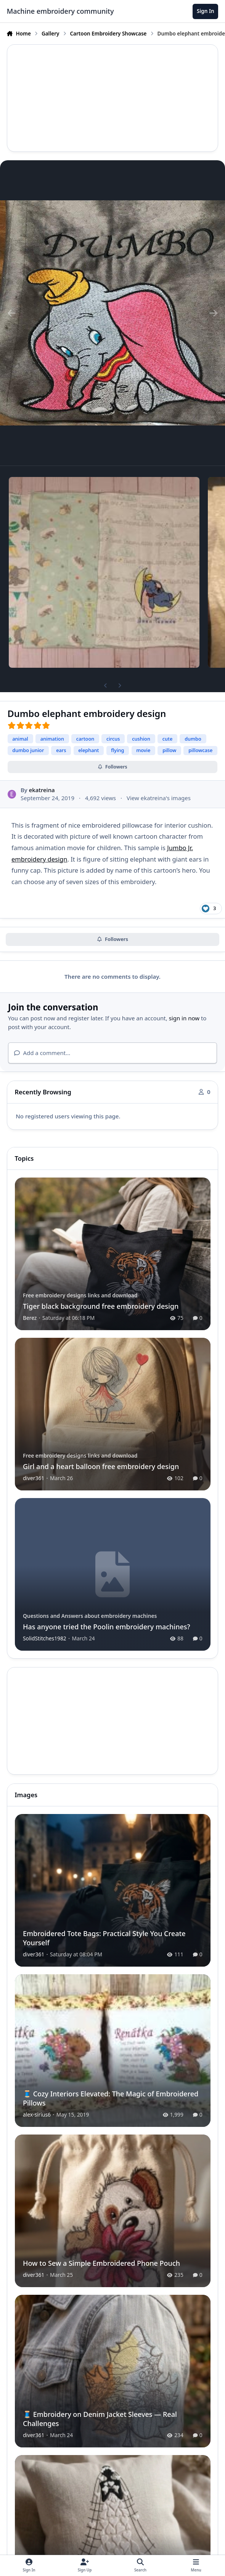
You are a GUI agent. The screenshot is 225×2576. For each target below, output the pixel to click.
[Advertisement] (112, 98)
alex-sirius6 (37, 2114)
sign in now (184, 1018)
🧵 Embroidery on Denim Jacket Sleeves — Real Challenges (100, 2419)
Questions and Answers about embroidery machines (90, 1615)
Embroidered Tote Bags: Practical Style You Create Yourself (104, 1938)
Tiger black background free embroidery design (100, 1305)
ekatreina (42, 790)
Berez (30, 1317)
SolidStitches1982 (44, 1638)
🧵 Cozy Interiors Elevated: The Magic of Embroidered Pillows (110, 2098)
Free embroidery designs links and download (80, 1295)
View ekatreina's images (159, 798)
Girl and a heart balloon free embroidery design (101, 1466)
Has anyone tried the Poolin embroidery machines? (106, 1626)
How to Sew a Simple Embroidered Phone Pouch (101, 2262)
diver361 (33, 1478)
